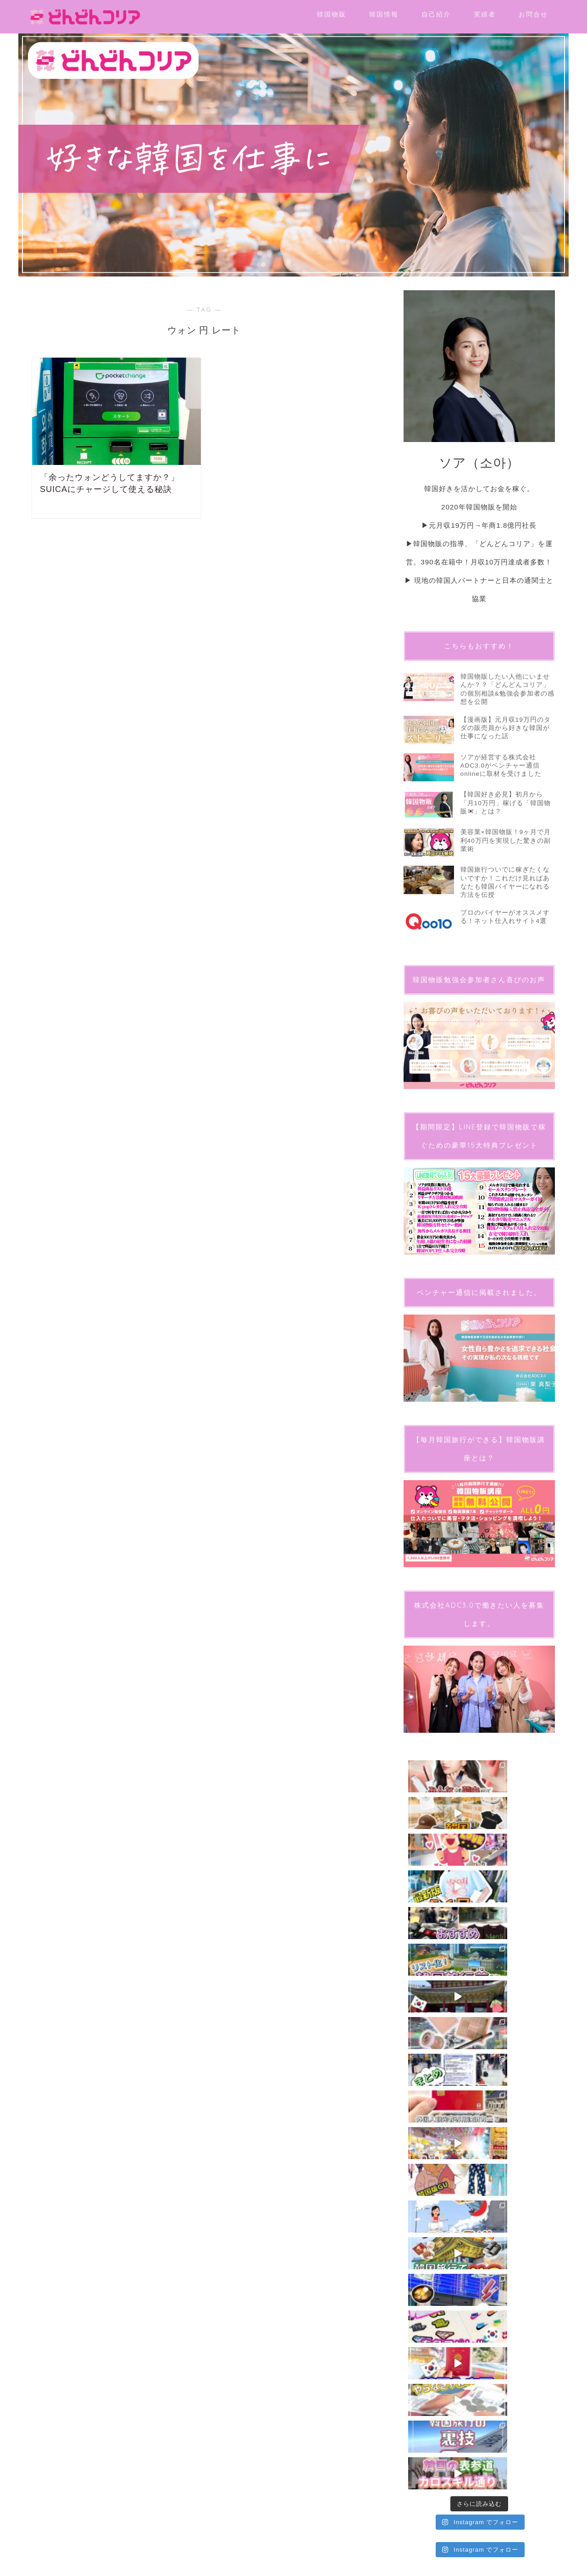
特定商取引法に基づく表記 (119, 2104)
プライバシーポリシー (60, 2104)
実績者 (485, 14)
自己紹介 (436, 14)
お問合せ (533, 14)
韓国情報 (384, 14)
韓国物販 (331, 14)
